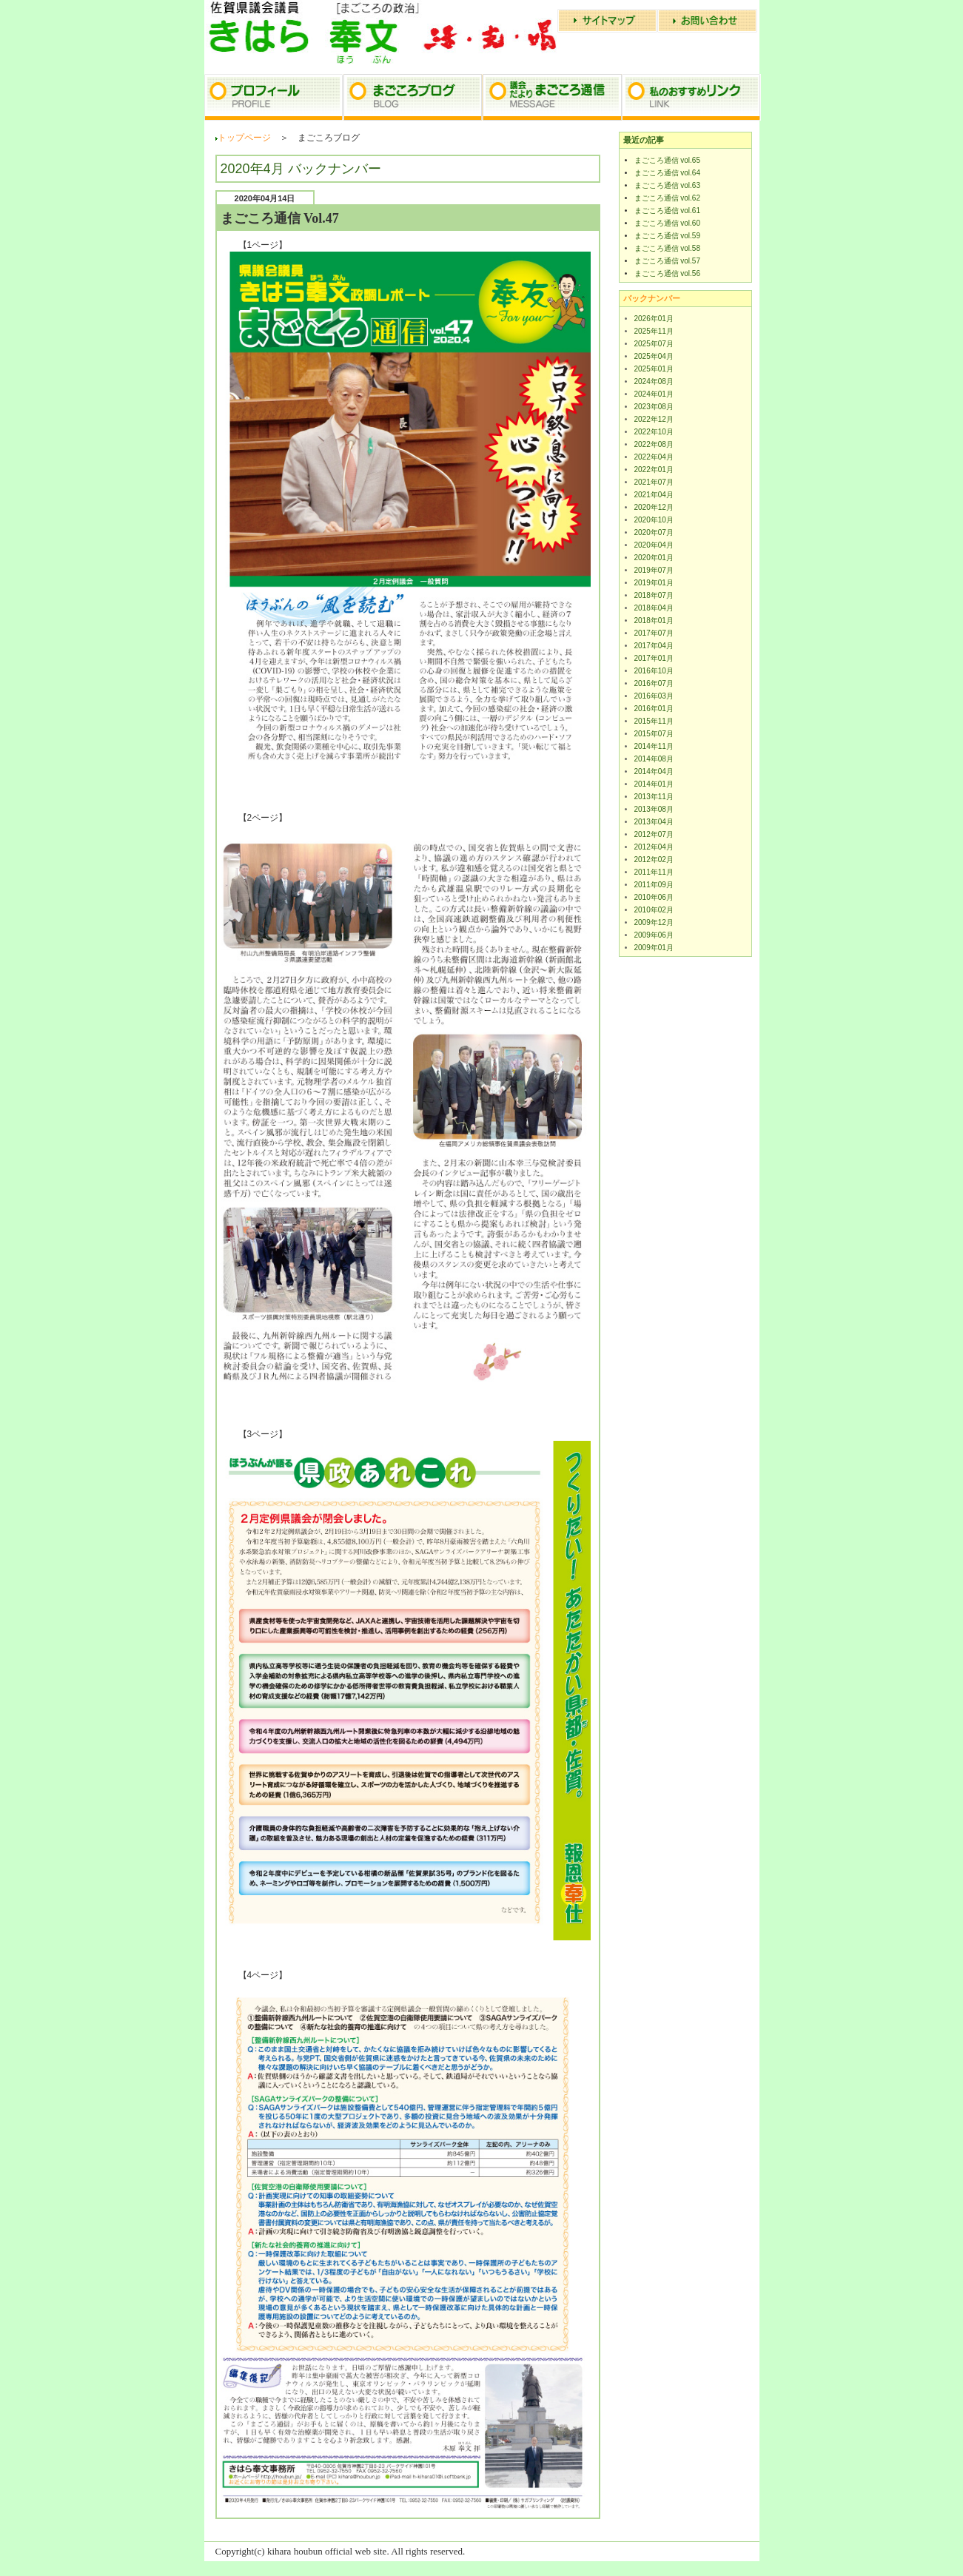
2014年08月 (654, 759)
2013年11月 (654, 797)
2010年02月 (654, 910)
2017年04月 (654, 646)
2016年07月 (654, 683)
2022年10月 (654, 432)
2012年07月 (654, 834)
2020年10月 (654, 520)
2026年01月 (654, 319)
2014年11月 (654, 746)
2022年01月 (654, 469)
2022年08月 (654, 444)
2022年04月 (654, 457)
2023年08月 (654, 407)
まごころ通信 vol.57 (667, 261)
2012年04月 (654, 847)
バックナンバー (651, 298)
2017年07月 (654, 633)
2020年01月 (654, 558)
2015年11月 (654, 721)
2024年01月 (654, 394)
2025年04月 (654, 356)
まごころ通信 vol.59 (667, 236)
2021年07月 (654, 482)
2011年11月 (654, 872)
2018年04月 (654, 608)
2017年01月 (654, 658)
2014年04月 (654, 771)
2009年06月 (654, 935)
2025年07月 (654, 344)
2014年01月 (654, 784)
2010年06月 (654, 897)
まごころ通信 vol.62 (667, 198)
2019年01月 (654, 583)
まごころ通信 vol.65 (667, 160)
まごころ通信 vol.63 (667, 185)
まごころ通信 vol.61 (667, 210)
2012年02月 (654, 859)
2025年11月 (654, 331)
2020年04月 (654, 545)
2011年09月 (654, 885)
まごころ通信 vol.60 (667, 223)
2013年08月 (654, 809)
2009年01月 (654, 948)
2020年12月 (654, 507)
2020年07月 (654, 532)
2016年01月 (654, 708)
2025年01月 (654, 369)
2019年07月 (654, 570)
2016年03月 (654, 696)
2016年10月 (654, 671)
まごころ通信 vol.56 (667, 273)
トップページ (244, 137)
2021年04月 (654, 495)
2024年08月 (654, 381)
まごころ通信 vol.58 (667, 248)
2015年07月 (654, 734)
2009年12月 (654, 922)
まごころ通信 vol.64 (667, 173)
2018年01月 (654, 620)
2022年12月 (654, 419)
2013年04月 (654, 822)
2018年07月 (654, 595)
